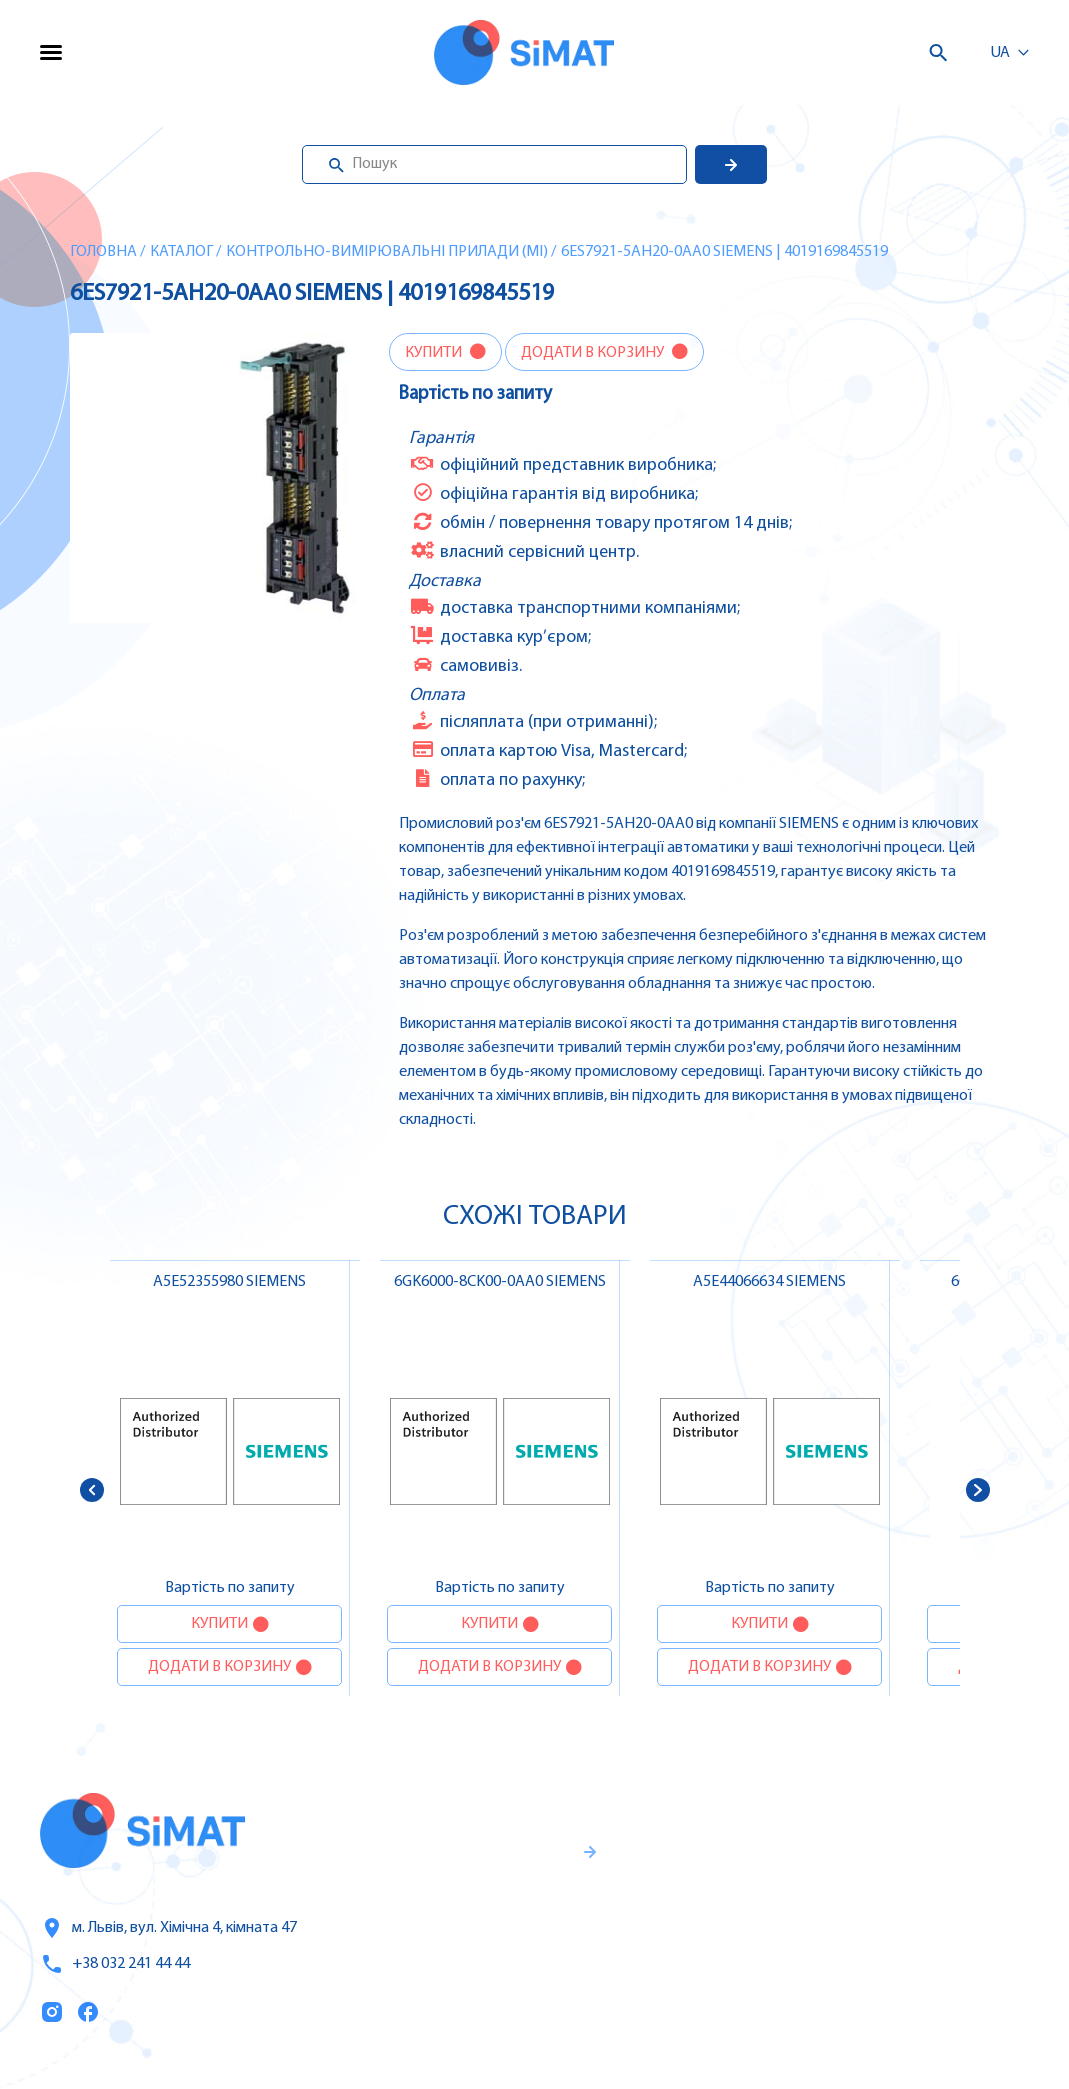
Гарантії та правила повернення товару (479, 1929)
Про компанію (703, 1905)
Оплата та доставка (723, 1947)
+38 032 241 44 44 (115, 1964)
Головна (103, 252)
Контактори (884, 1946)
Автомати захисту (910, 1904)
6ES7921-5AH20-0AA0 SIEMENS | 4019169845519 (724, 252)
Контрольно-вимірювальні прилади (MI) (387, 252)
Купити (435, 353)
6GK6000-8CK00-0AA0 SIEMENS (500, 1282)
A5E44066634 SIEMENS (769, 1282)
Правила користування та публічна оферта (457, 1995)
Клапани (872, 2030)
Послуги (678, 1863)
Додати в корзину (594, 353)
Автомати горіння (907, 1988)
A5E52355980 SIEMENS (229, 1282)
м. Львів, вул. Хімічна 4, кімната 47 (168, 1928)
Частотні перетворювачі (933, 1862)
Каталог (181, 252)
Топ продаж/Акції (714, 1989)
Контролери (885, 1820)
